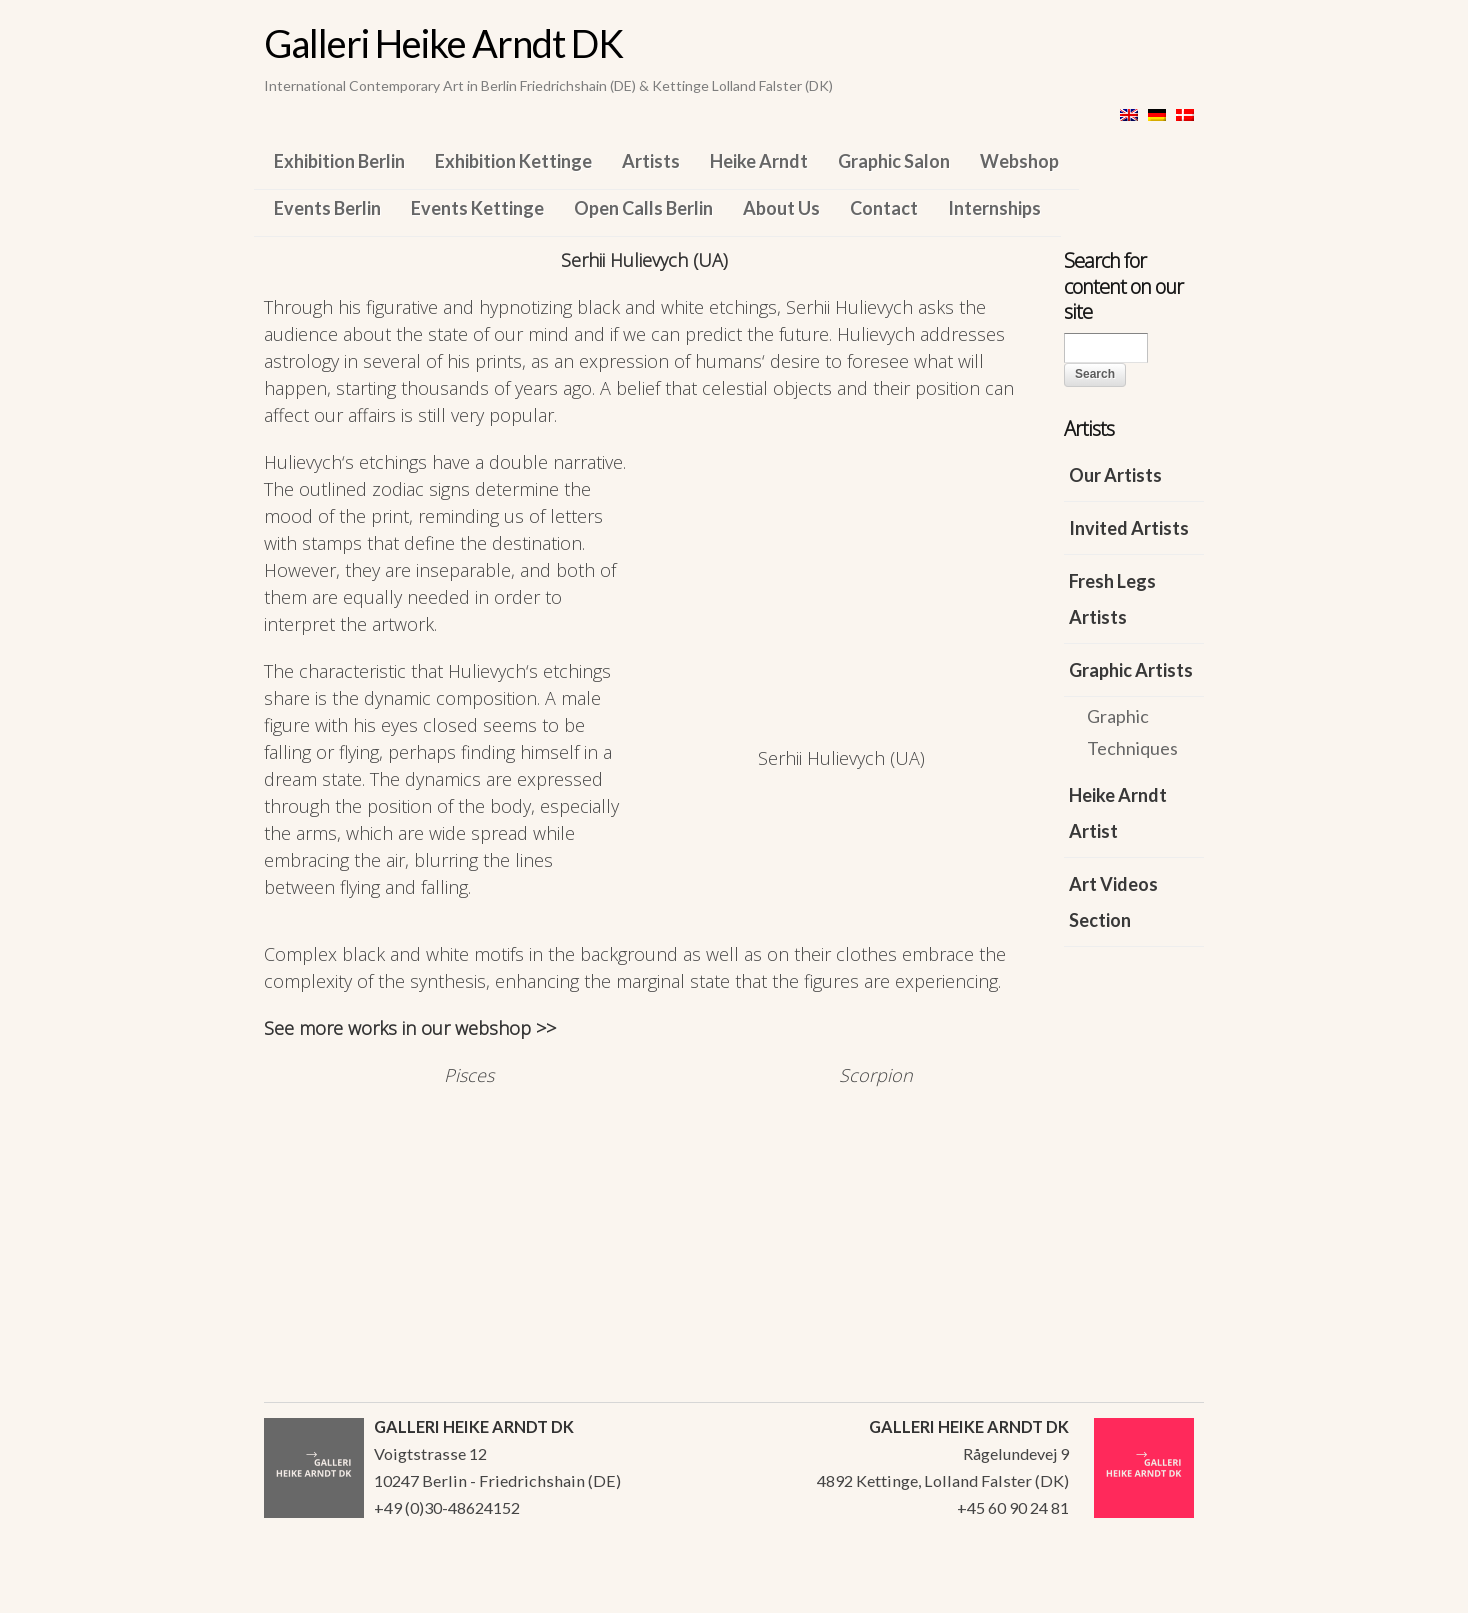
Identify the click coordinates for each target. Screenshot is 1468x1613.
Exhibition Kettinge (513, 161)
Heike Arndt (759, 161)
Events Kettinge (477, 208)
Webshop (1019, 161)
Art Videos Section (1113, 902)
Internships (994, 208)
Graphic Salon (894, 161)
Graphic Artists (1131, 670)
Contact (884, 208)
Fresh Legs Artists (1112, 599)
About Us (781, 208)
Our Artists (1115, 475)
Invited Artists (1129, 528)
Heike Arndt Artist (1118, 813)
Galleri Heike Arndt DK (443, 43)
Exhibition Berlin (339, 161)
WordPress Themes (1166, 1592)
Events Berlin (327, 208)
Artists (651, 161)
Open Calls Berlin (643, 208)
